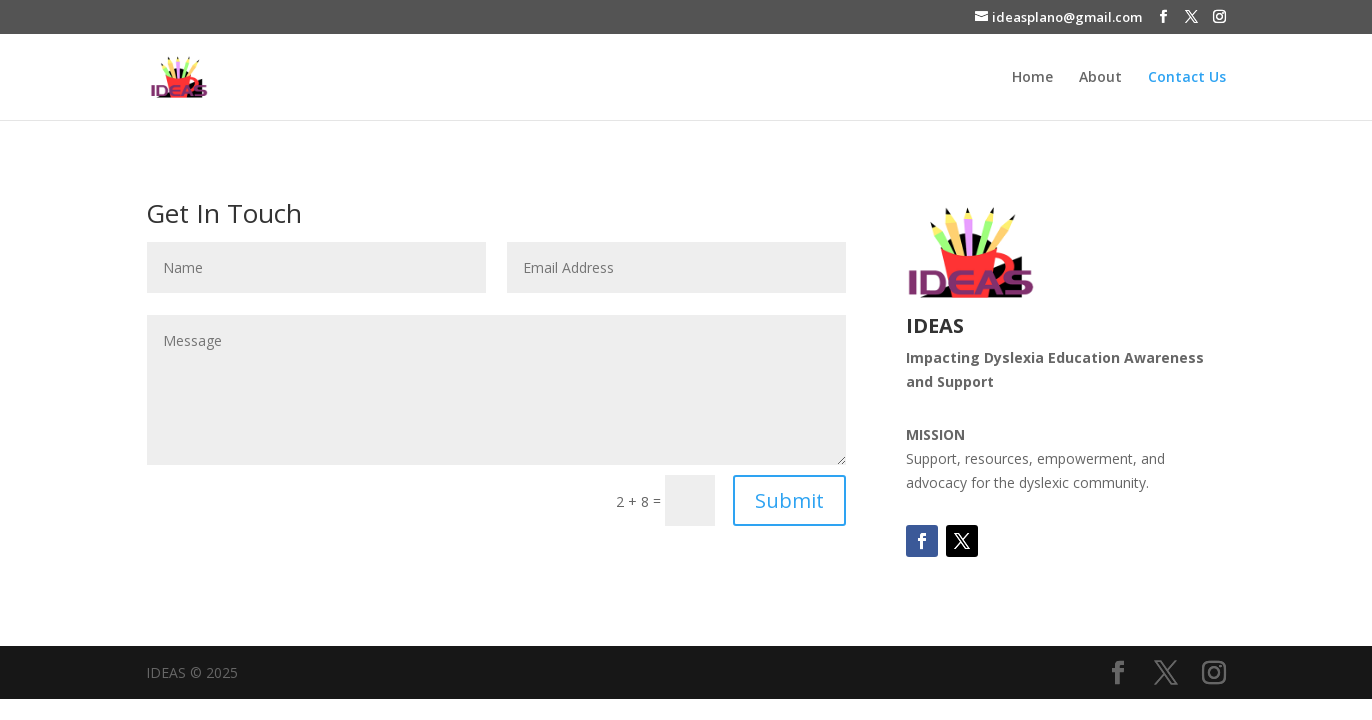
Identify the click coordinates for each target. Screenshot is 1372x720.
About (1100, 78)
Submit (789, 500)
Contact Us (1187, 78)
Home (1032, 78)
